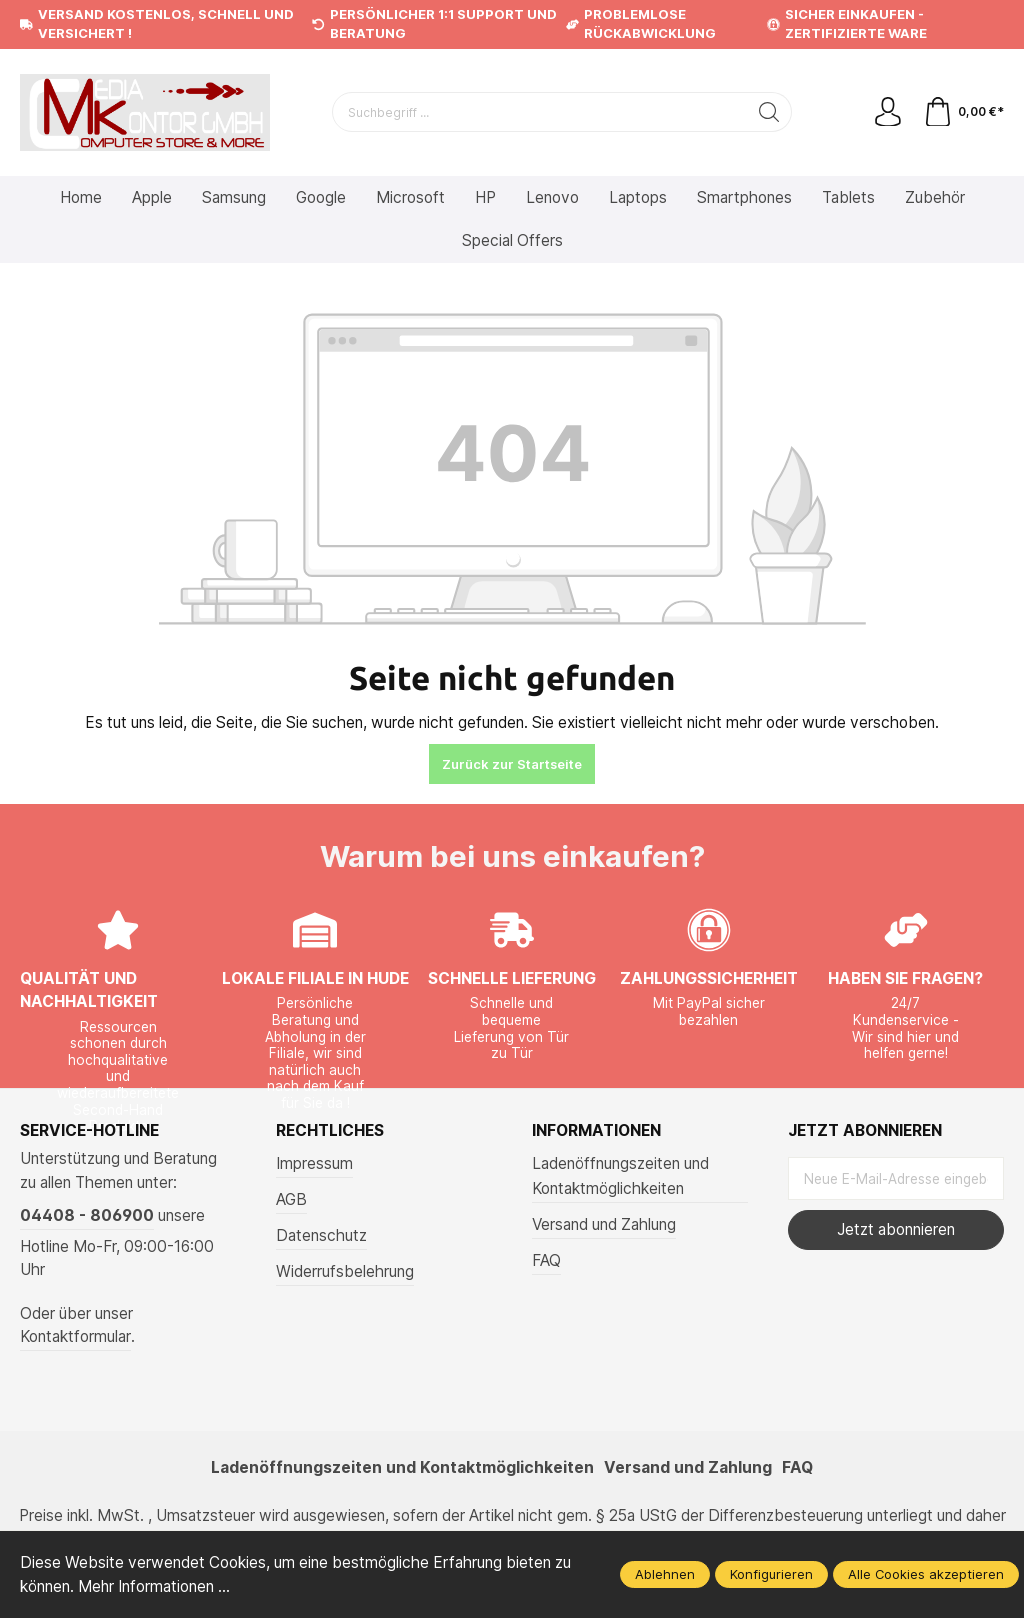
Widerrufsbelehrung (345, 1271)
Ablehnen (665, 1574)
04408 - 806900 (87, 1215)
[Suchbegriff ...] (540, 112)
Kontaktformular (75, 1336)
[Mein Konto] (888, 112)
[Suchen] (769, 112)
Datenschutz (321, 1235)
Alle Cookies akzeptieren (926, 1574)
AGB (291, 1199)
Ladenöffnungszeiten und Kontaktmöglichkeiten (620, 1176)
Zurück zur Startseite (512, 764)
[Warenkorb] (963, 112)
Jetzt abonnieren (896, 1229)
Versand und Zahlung (604, 1224)
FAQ (546, 1260)
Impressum (314, 1163)
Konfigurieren (771, 1574)
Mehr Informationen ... (154, 1586)
